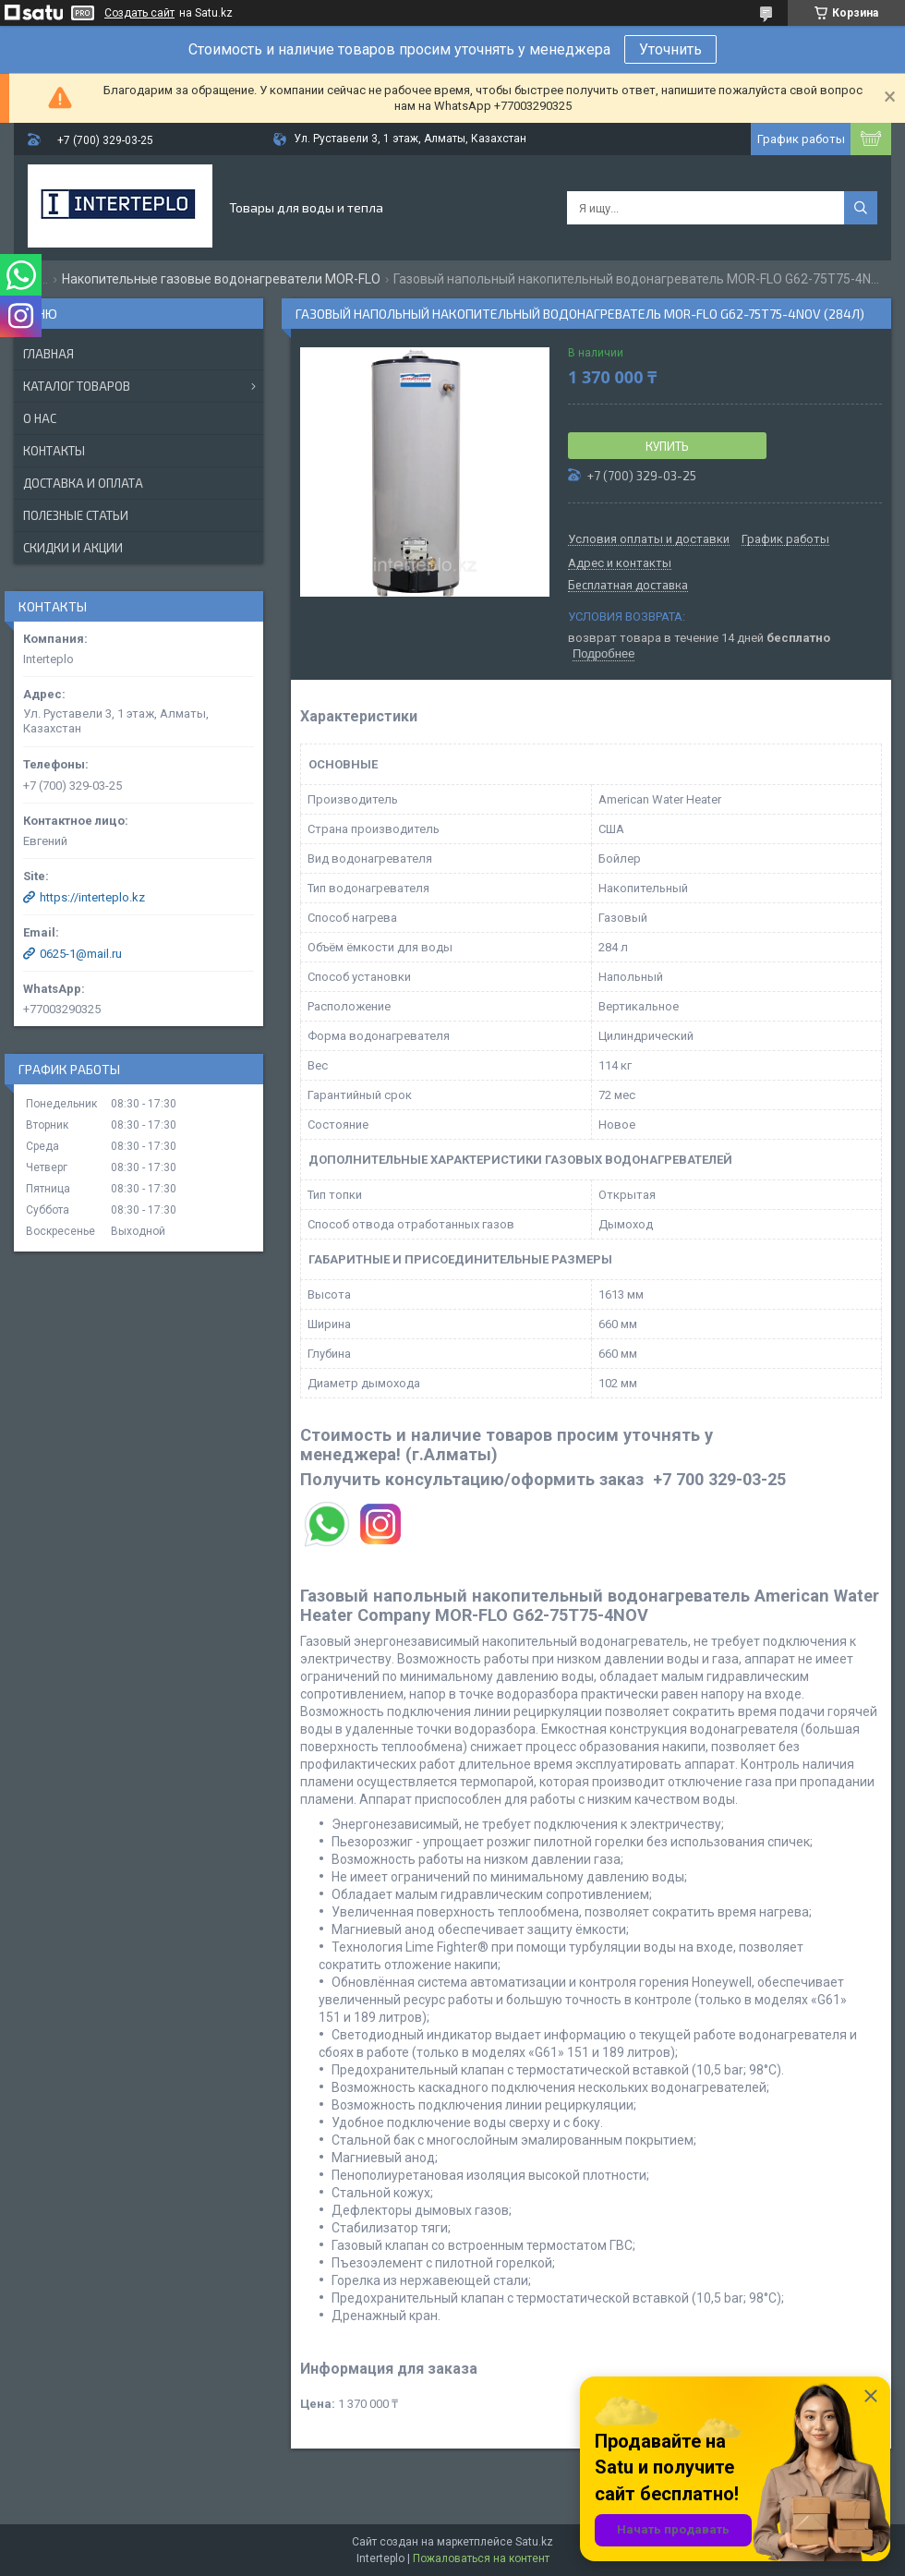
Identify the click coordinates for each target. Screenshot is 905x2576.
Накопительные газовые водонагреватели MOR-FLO (221, 279)
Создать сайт (139, 12)
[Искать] (860, 207)
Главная (48, 353)
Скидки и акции (73, 547)
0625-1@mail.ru (81, 954)
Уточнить (670, 49)
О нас (39, 418)
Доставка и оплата (83, 483)
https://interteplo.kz (92, 897)
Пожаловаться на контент (481, 2558)
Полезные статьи (75, 515)
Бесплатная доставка (628, 585)
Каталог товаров (76, 386)
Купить (667, 446)
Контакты (54, 450)
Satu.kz (534, 2541)
